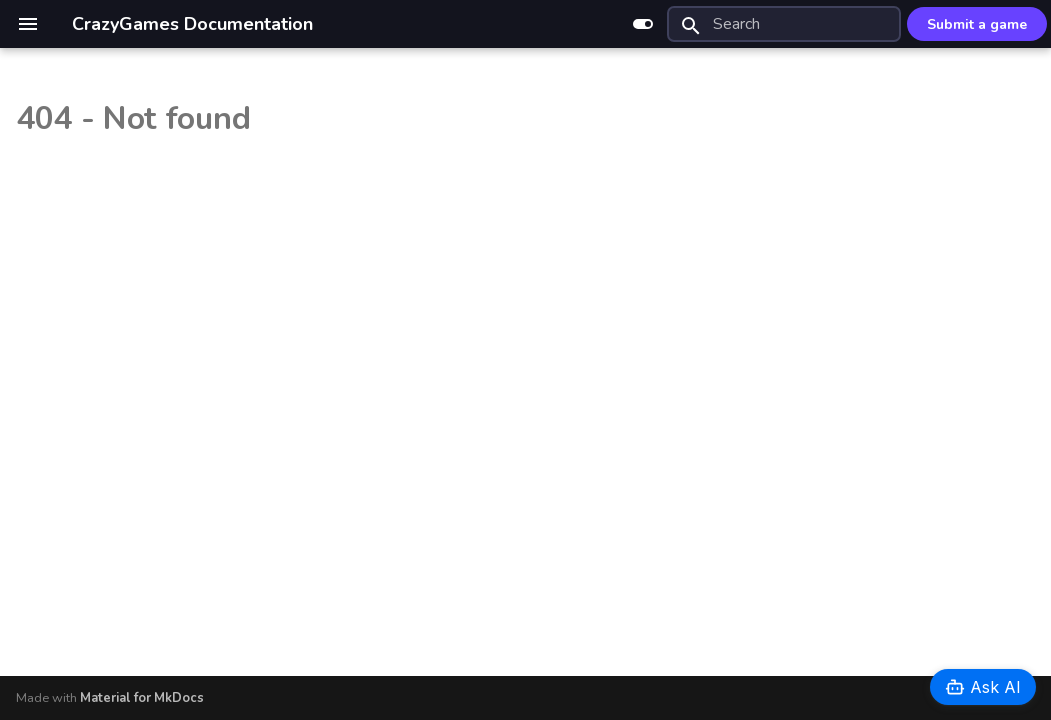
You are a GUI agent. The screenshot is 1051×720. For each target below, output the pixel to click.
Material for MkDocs (142, 698)
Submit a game (977, 24)
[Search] (784, 24)
